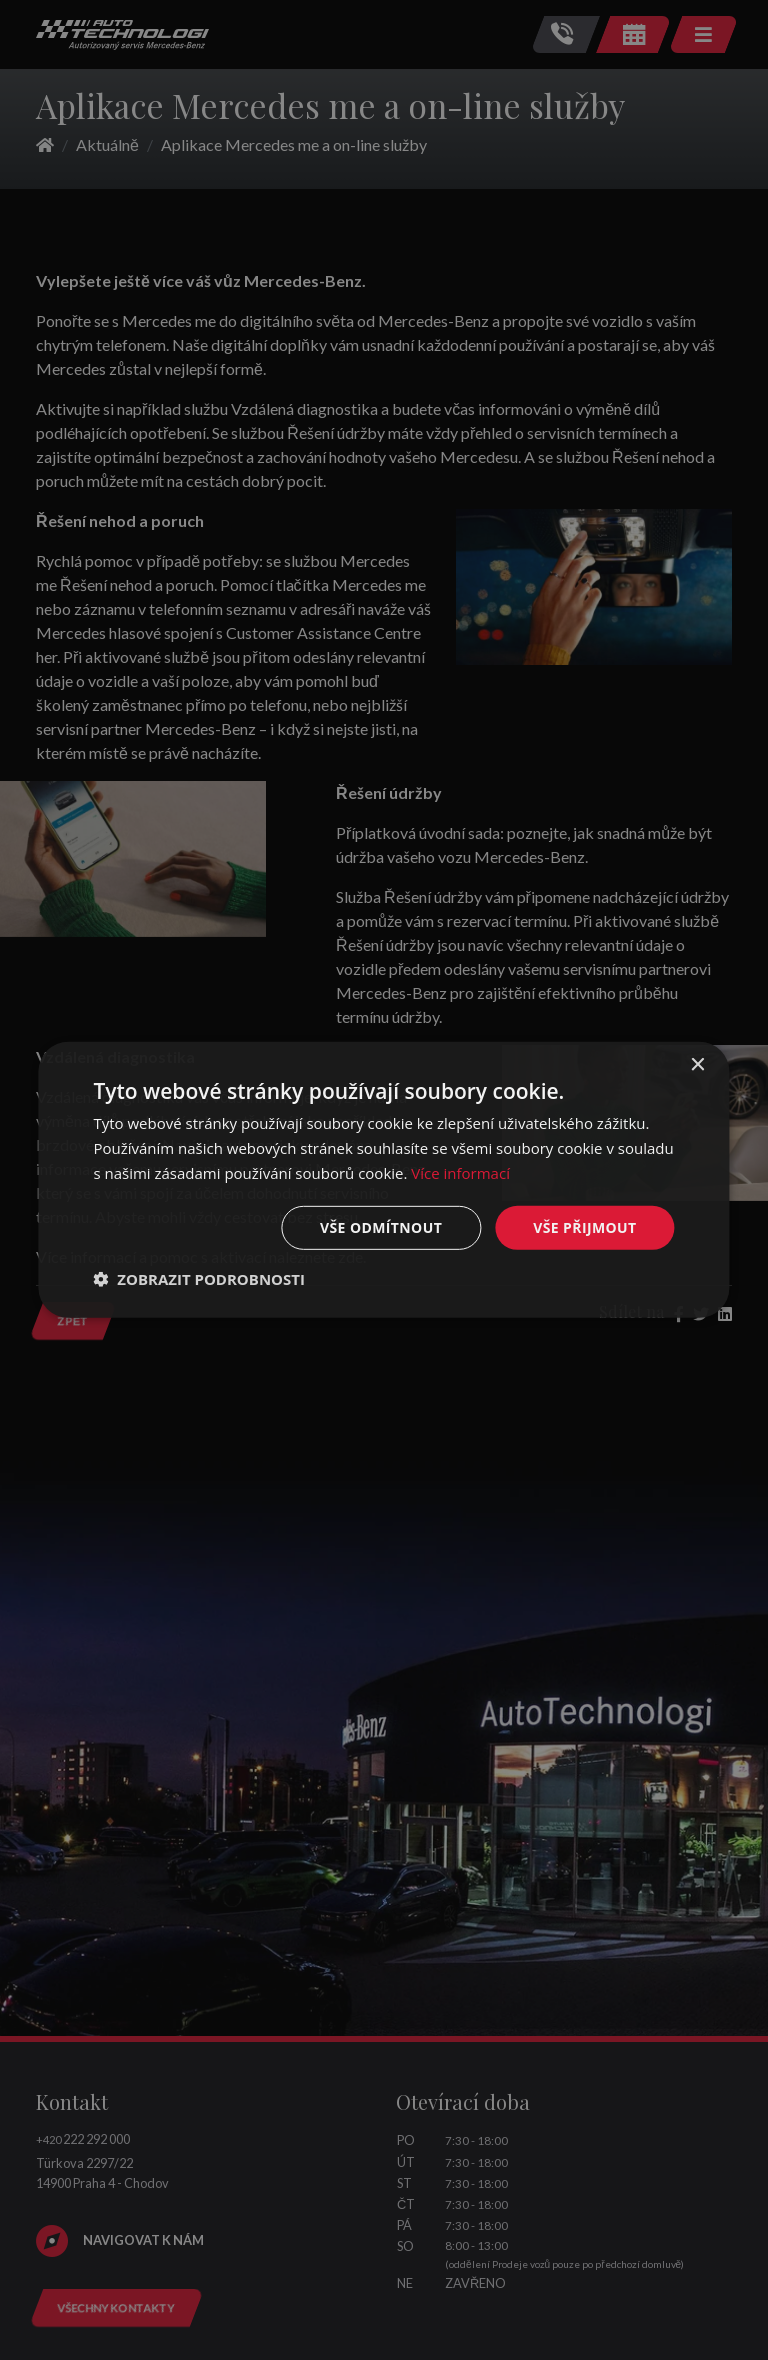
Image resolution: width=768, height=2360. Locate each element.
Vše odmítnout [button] (381, 1226)
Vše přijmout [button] (584, 1226)
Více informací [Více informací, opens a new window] (460, 1173)
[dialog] (383, 1180)
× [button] (697, 1065)
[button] (199, 1279)
